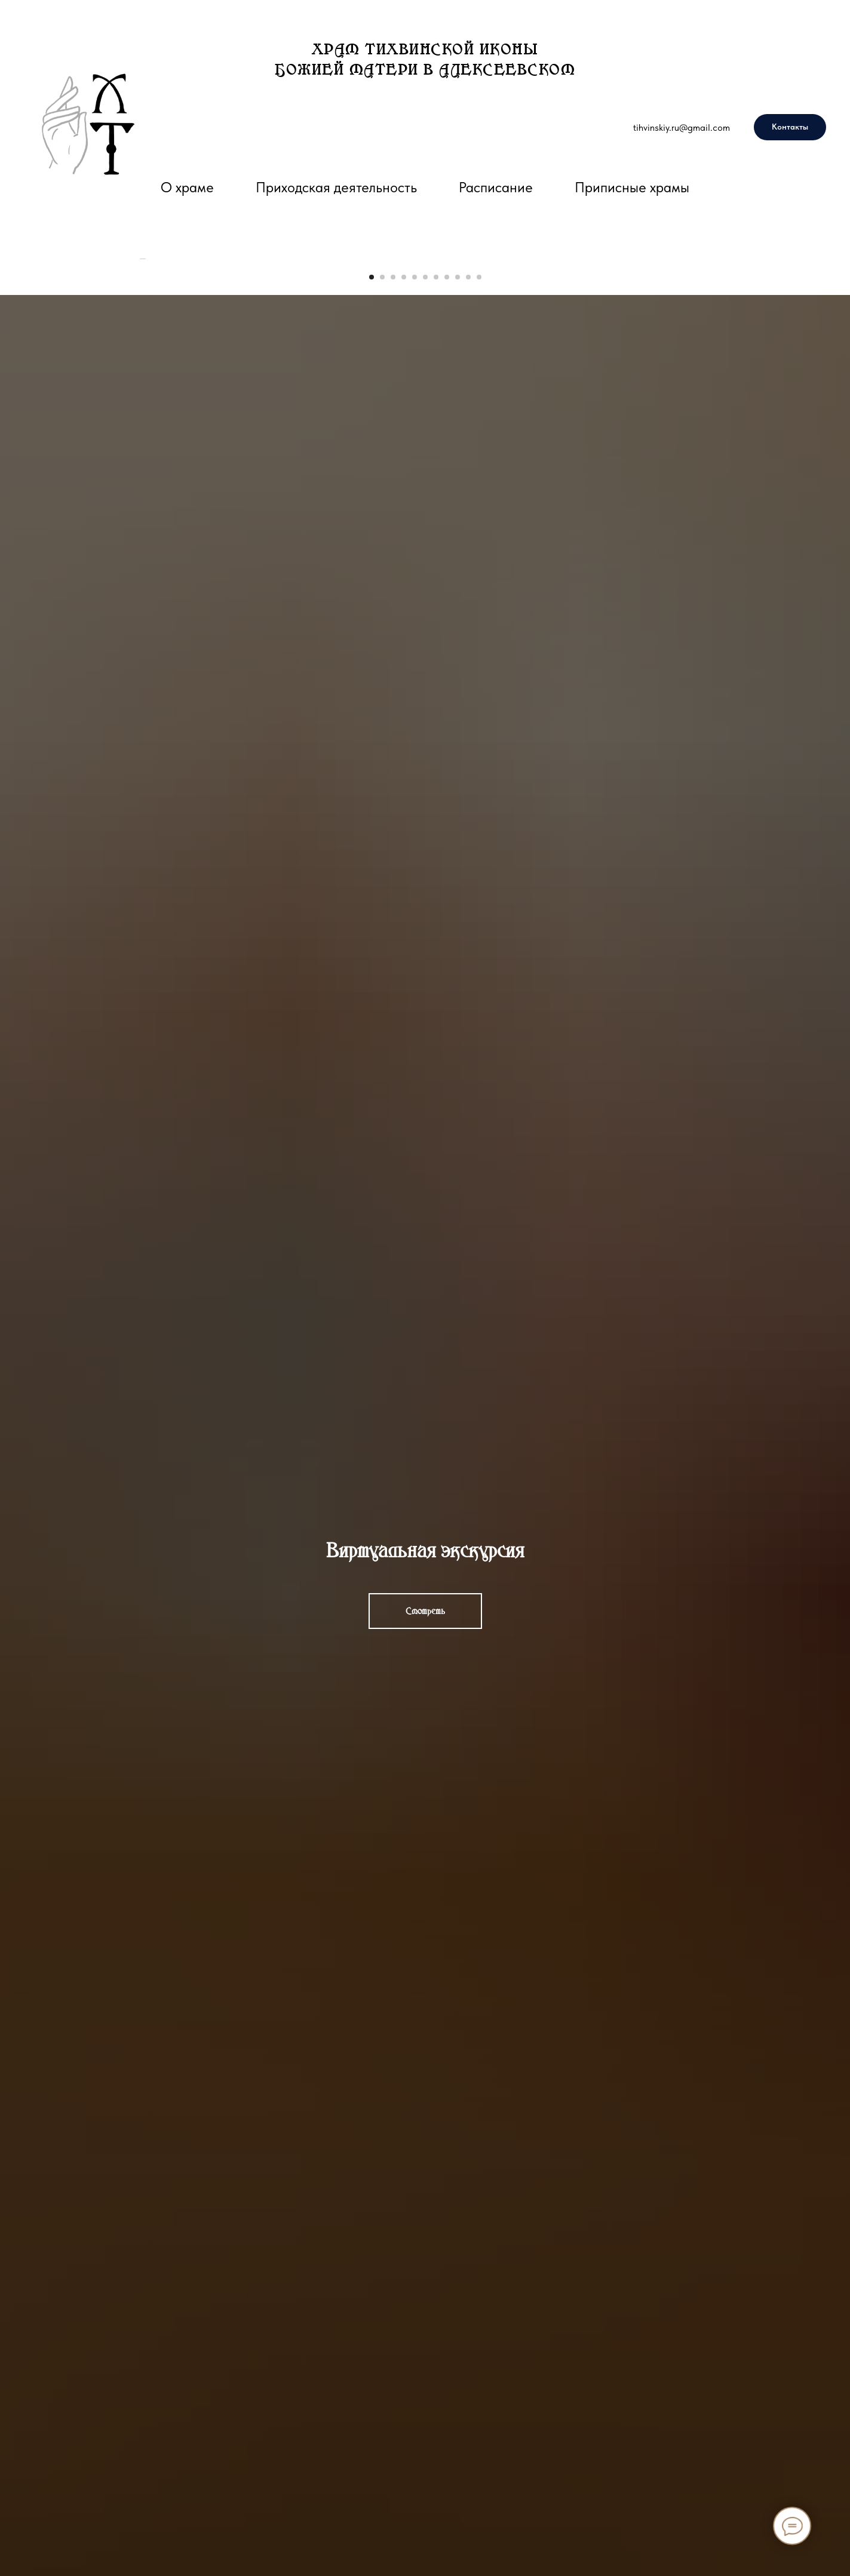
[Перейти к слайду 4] (403, 604)
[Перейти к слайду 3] (393, 604)
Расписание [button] (496, 187)
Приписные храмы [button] (632, 187)
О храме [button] (187, 187)
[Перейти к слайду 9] (457, 604)
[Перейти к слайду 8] (446, 604)
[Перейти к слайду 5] (414, 604)
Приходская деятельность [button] (336, 187)
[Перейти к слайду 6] (425, 604)
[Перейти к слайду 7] (436, 604)
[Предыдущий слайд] (139, 423)
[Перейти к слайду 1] (371, 604)
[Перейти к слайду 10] (468, 604)
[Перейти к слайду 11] (479, 604)
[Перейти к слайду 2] (382, 604)
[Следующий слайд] (712, 423)
